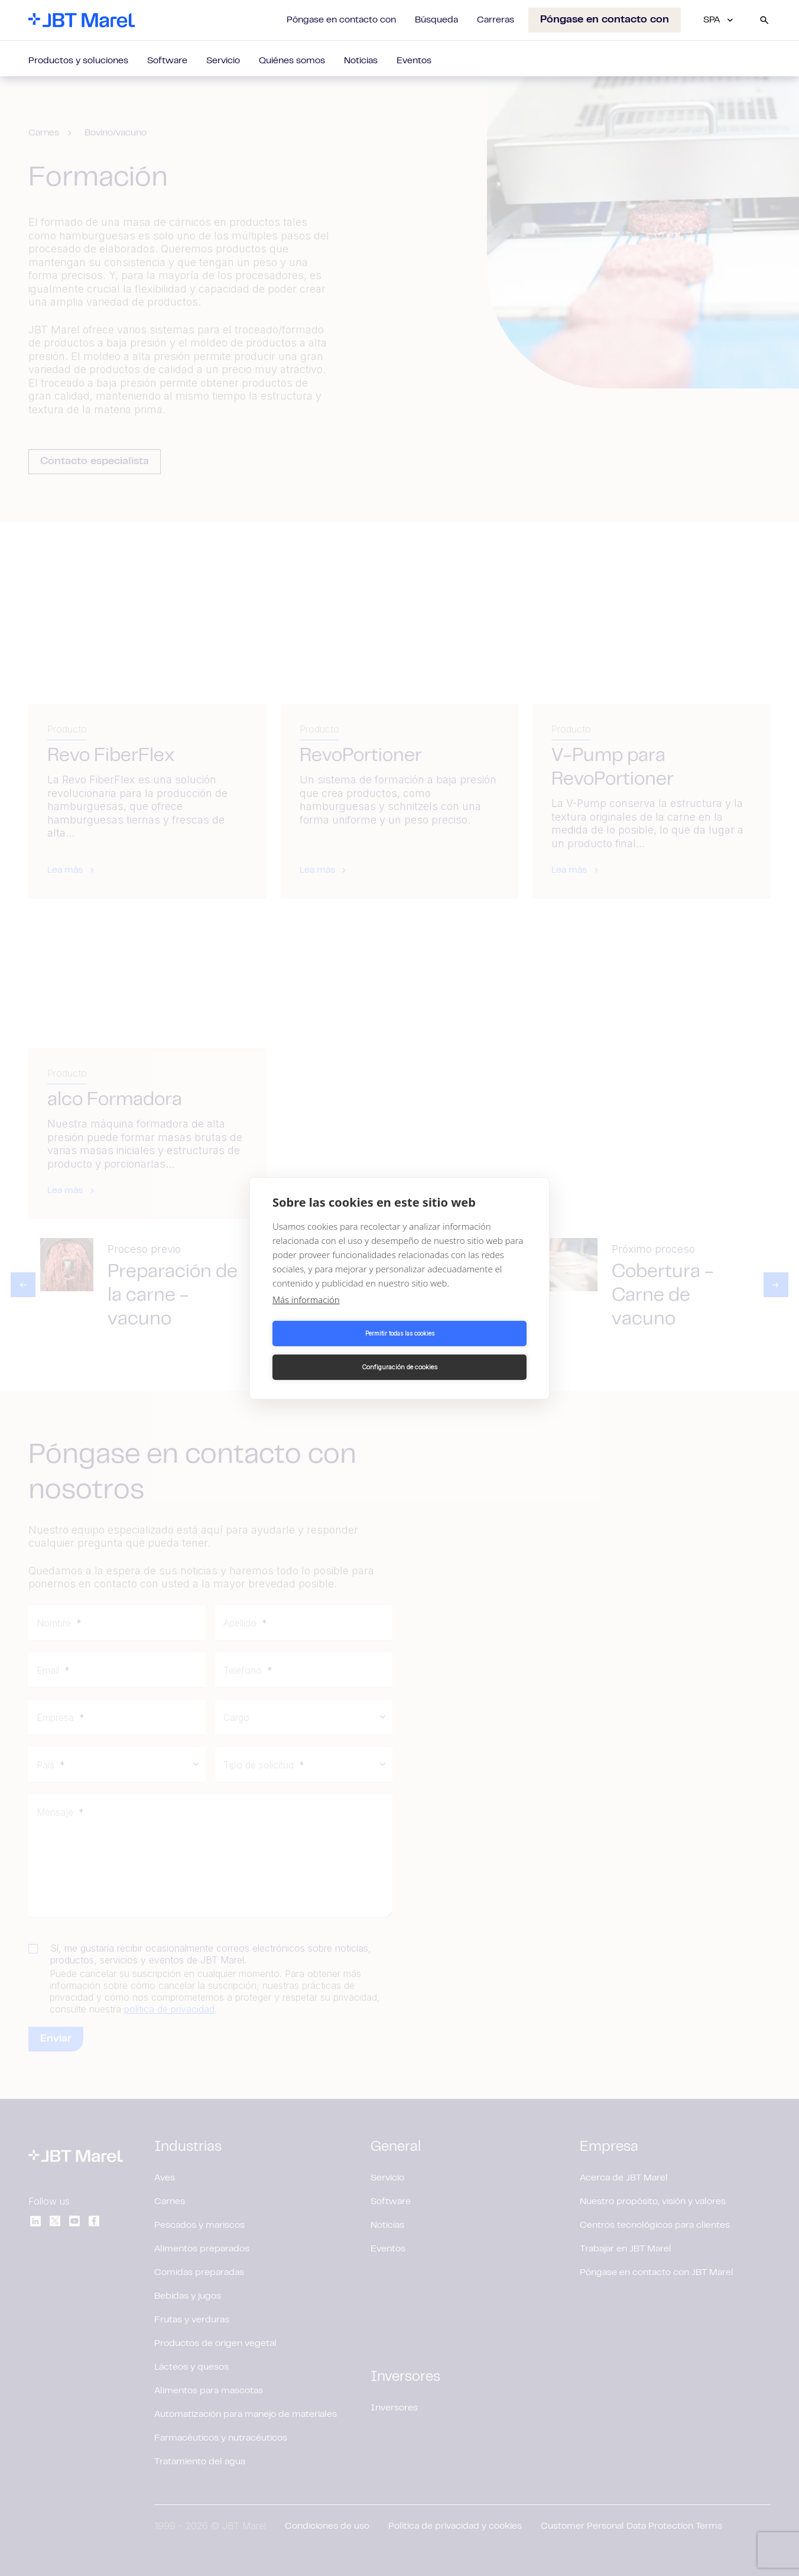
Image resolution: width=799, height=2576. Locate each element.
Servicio (223, 61)
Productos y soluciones (78, 61)
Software (167, 61)
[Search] (764, 20)
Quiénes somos (292, 61)
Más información (306, 1316)
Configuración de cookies (465, 1350)
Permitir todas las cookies (334, 1350)
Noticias (361, 61)
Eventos (414, 61)
